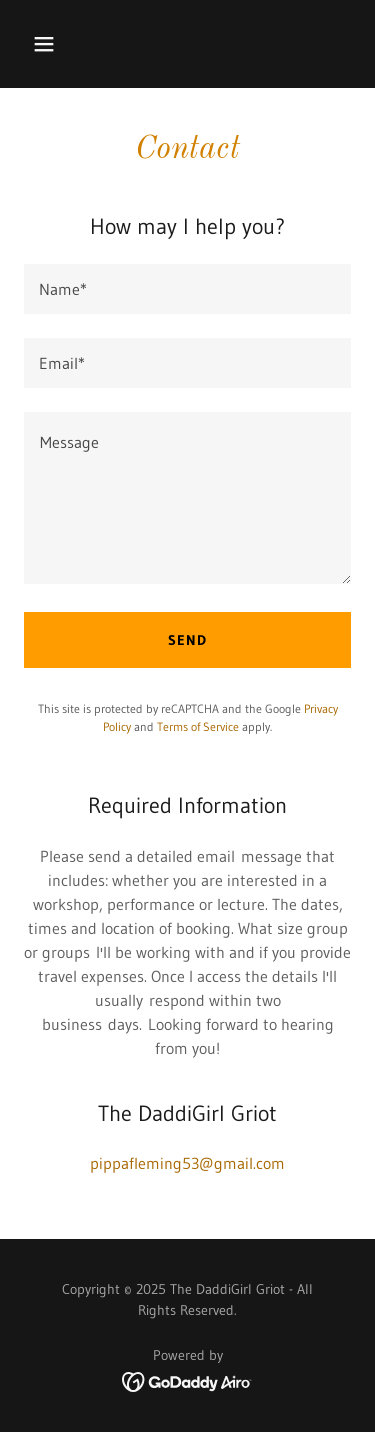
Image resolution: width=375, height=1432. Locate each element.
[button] (61, 44)
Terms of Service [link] (198, 726)
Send (187, 640)
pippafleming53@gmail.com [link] (187, 1163)
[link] (187, 1380)
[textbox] (187, 289)
